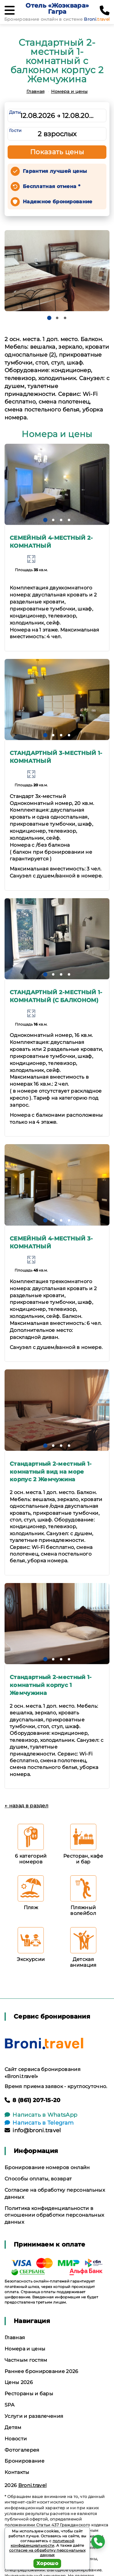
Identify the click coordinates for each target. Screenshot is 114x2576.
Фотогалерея (22, 2450)
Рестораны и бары (29, 2393)
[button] (49, 318)
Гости (15, 130)
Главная (35, 91)
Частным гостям (26, 2360)
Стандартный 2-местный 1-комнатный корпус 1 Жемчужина (51, 1685)
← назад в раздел (26, 1806)
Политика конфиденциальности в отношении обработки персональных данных (54, 2215)
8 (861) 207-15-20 (32, 2100)
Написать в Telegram (39, 2122)
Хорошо (47, 2563)
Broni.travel (32, 2485)
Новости (16, 2439)
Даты (15, 112)
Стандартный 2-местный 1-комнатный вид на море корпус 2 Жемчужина (51, 1472)
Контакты (17, 2472)
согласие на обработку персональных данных (47, 2552)
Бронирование (24, 2461)
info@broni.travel (33, 2130)
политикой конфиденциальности (42, 2543)
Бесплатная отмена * (51, 186)
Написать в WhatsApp (41, 2115)
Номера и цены (69, 91)
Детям (13, 2427)
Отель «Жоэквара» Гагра (57, 8)
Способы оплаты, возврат (38, 2179)
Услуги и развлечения (34, 2416)
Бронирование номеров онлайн (47, 2167)
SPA (9, 2405)
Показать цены (57, 152)
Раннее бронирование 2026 (41, 2371)
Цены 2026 (19, 2382)
